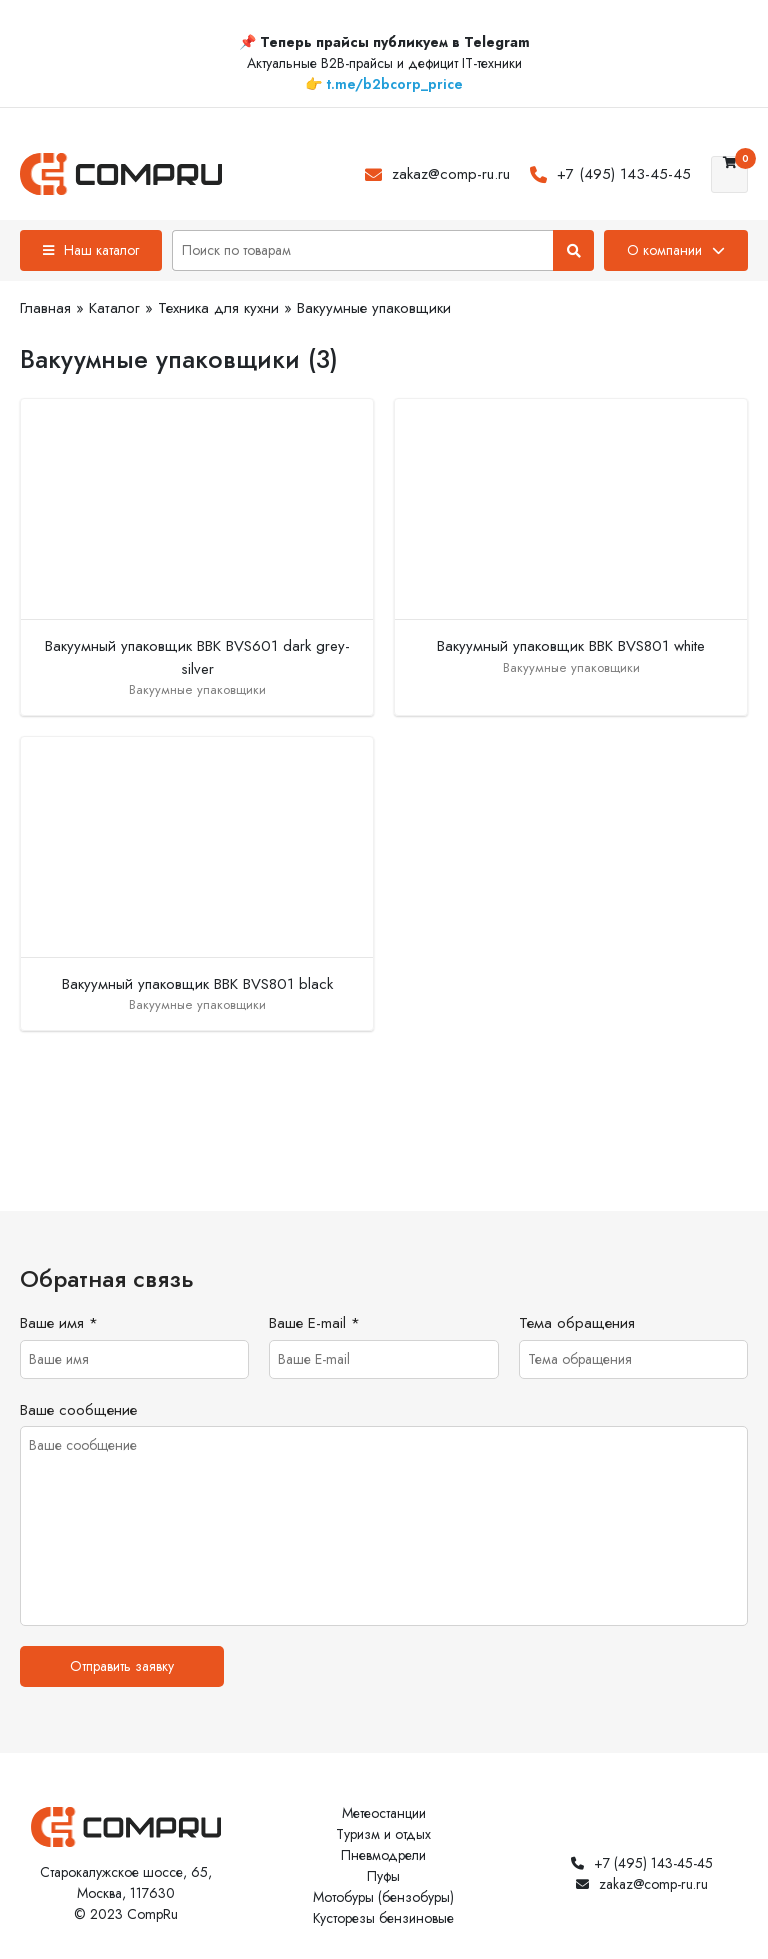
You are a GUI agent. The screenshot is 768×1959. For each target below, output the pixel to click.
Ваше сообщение (78, 1410)
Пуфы (383, 1876)
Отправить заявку (122, 1666)
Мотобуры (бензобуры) (383, 1897)
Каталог (114, 308)
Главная (45, 308)
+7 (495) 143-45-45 (624, 174)
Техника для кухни (218, 308)
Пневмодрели (383, 1855)
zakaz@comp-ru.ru (451, 174)
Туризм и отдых (383, 1834)
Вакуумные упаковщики (374, 308)
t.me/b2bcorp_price (394, 84)
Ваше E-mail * (314, 1323)
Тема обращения (577, 1323)
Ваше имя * (59, 1323)
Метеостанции (384, 1813)
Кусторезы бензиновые (383, 1918)
